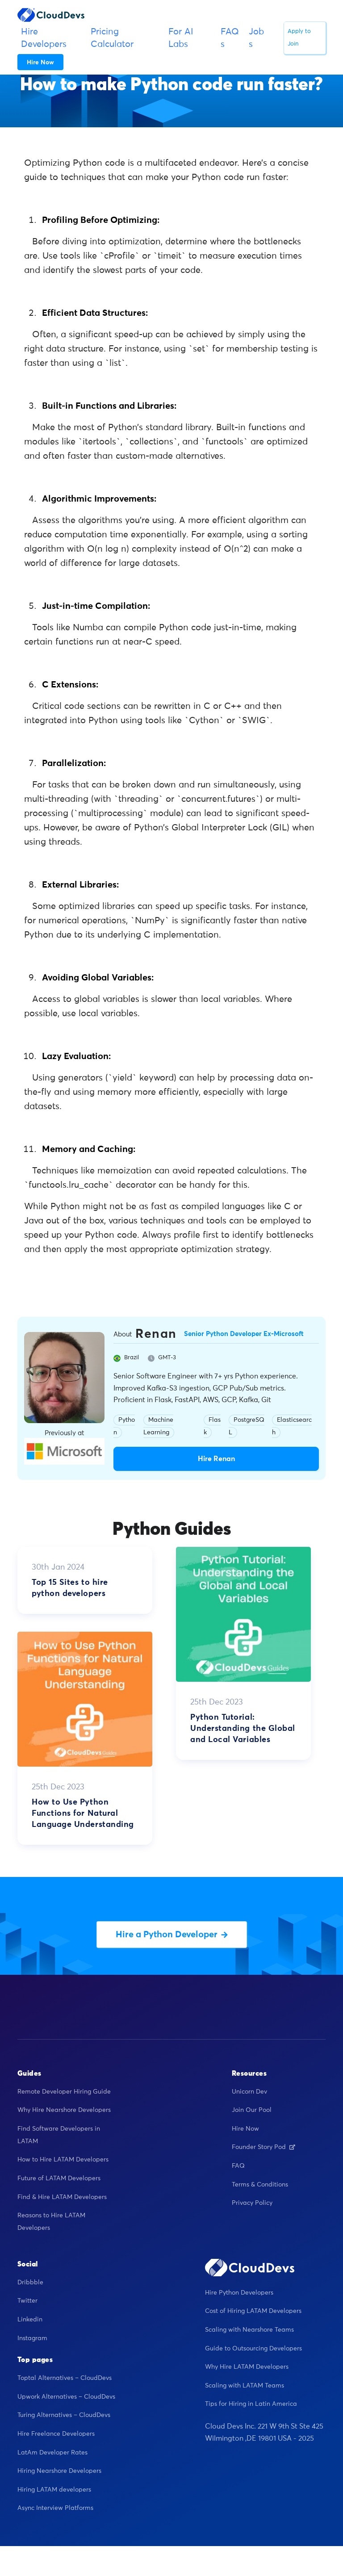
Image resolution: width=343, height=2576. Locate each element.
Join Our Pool (252, 2110)
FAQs (230, 38)
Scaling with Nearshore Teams (249, 2330)
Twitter (27, 2301)
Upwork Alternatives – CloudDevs (66, 2397)
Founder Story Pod (263, 2147)
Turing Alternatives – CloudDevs (63, 2415)
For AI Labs (180, 38)
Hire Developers (44, 38)
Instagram (32, 2338)
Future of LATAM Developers (58, 2178)
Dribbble (30, 2282)
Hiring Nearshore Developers (59, 2471)
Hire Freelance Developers (56, 2434)
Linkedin (29, 2319)
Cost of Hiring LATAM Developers (253, 2311)
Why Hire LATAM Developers (247, 2367)
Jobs (256, 38)
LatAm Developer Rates (52, 2453)
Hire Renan (216, 1458)
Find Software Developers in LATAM (58, 2135)
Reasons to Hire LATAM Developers (51, 2221)
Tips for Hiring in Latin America (251, 2404)
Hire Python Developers (239, 2293)
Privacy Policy (252, 2203)
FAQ (238, 2166)
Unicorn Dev (249, 2092)
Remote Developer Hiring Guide (64, 2092)
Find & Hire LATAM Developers (62, 2197)
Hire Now (245, 2129)
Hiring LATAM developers (54, 2490)
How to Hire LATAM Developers (63, 2160)
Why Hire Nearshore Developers (64, 2110)
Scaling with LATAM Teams (244, 2386)
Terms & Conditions (260, 2185)
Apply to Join (299, 38)
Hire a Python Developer (172, 1934)
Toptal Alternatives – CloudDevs (64, 2378)
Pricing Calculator (112, 38)
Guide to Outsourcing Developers (253, 2349)
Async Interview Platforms (55, 2508)
